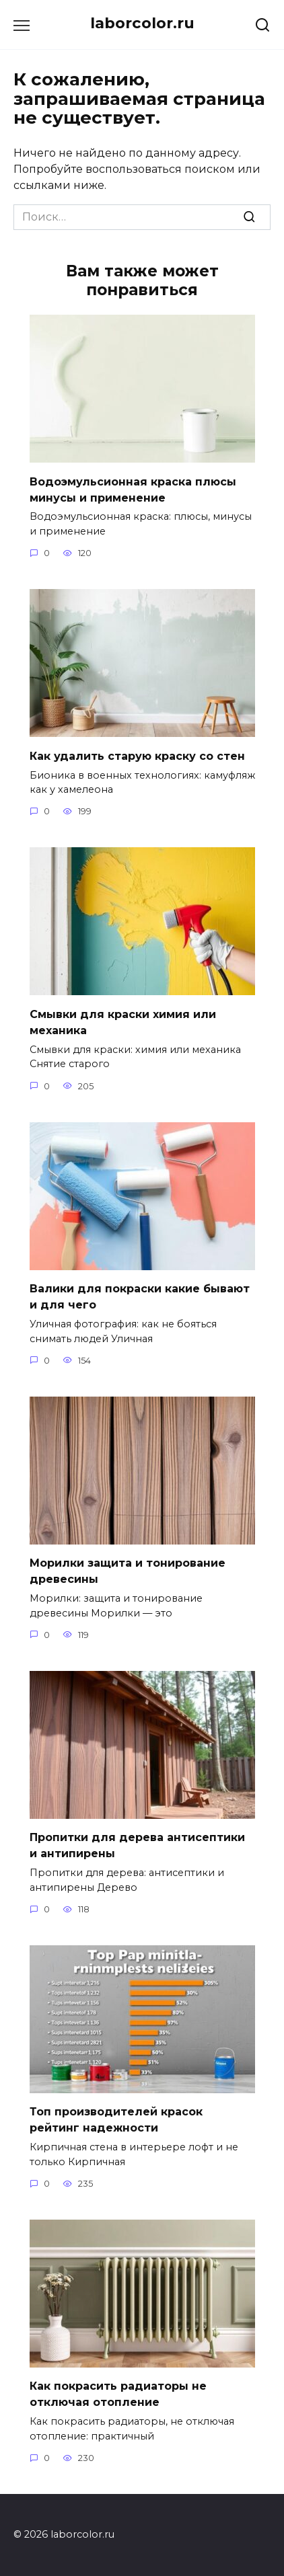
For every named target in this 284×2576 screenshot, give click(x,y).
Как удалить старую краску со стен (137, 755)
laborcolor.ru (142, 22)
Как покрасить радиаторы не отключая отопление (118, 2394)
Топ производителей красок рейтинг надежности (116, 2119)
